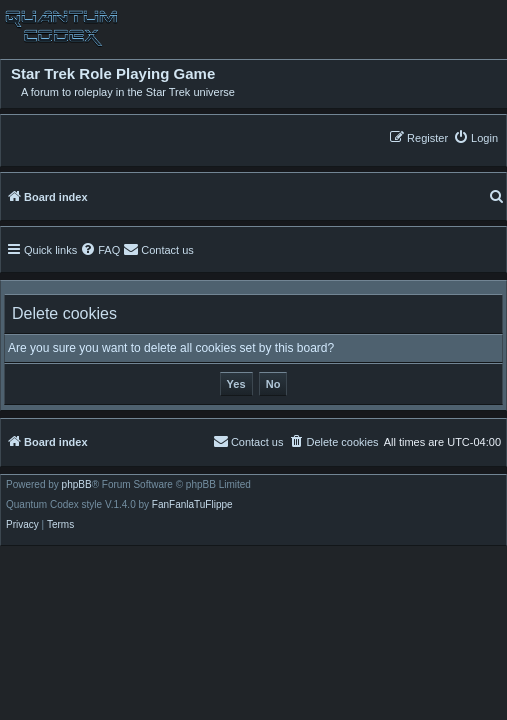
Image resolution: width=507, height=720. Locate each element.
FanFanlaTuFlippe (192, 505)
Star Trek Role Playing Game (113, 74)
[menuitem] (475, 137)
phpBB (77, 485)
